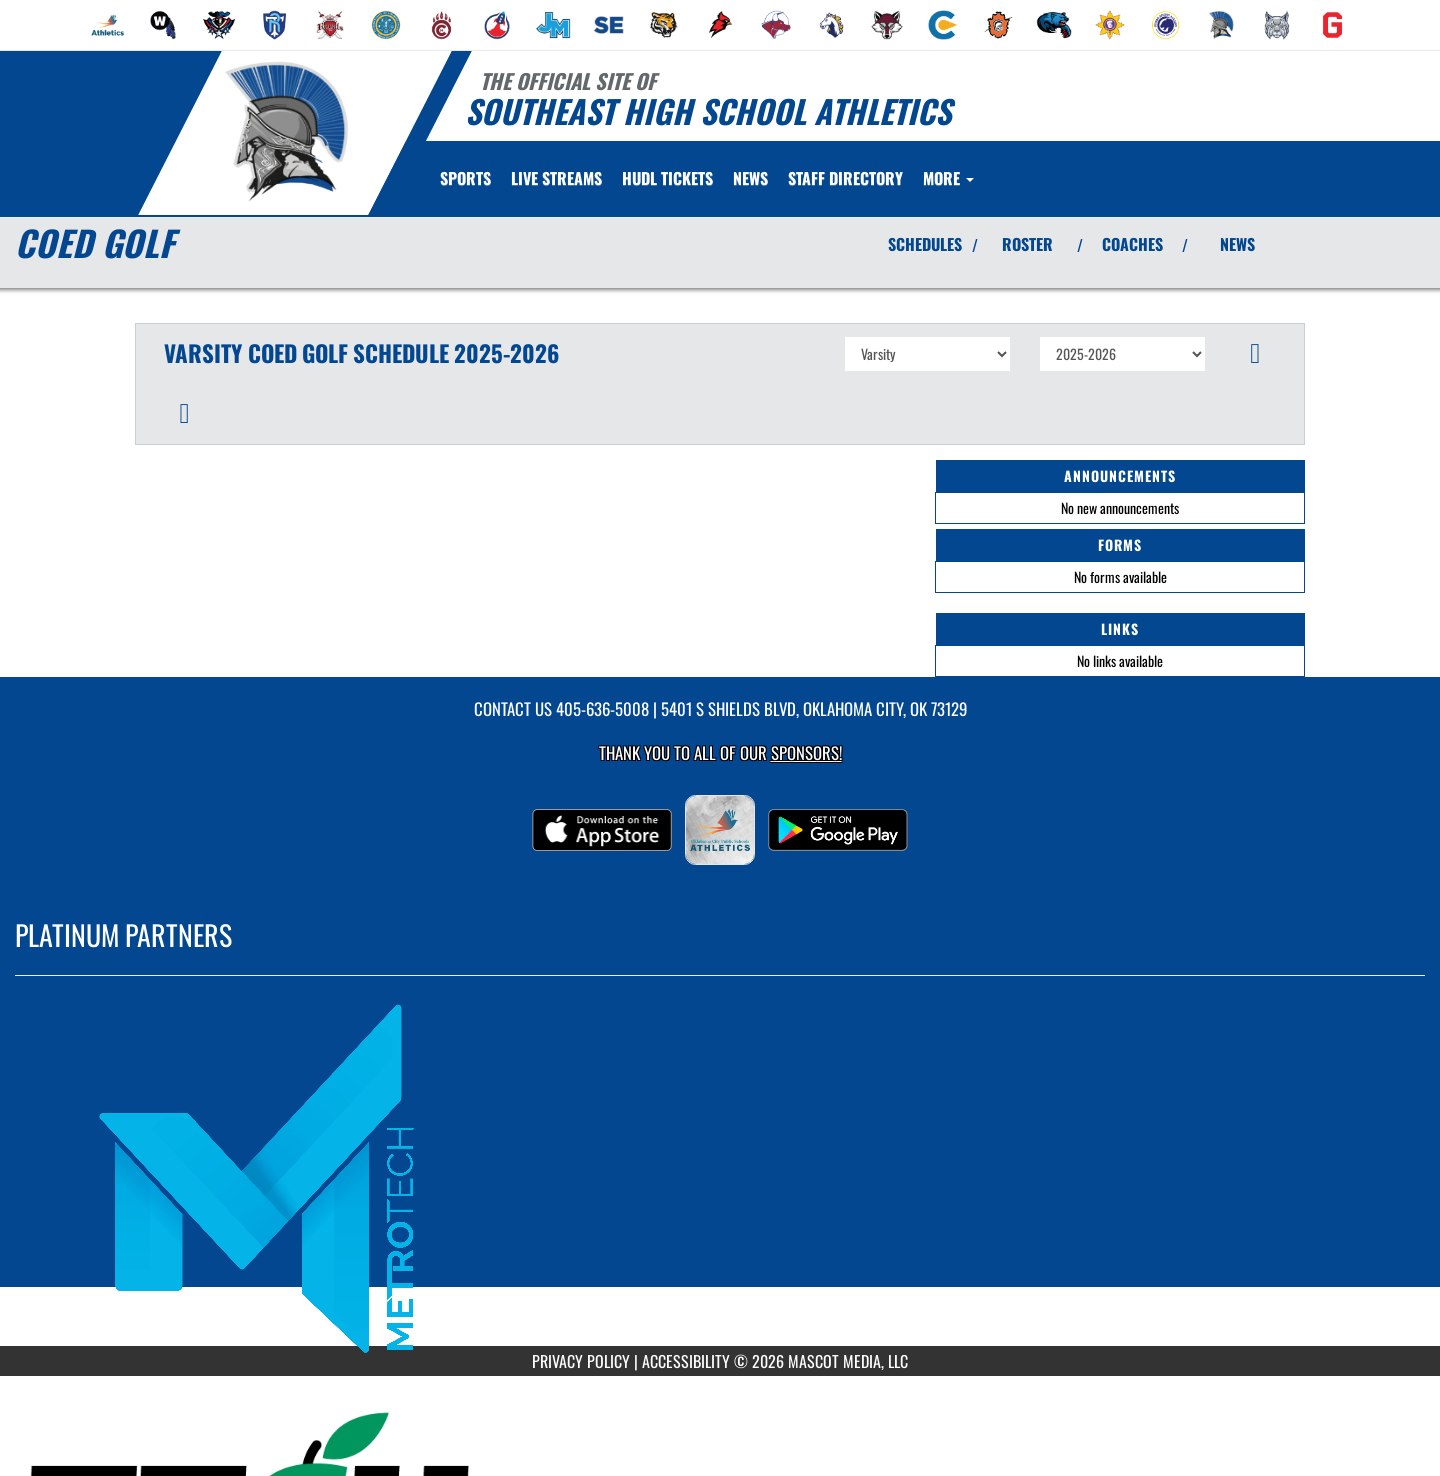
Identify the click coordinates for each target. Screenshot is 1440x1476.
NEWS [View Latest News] (1237, 244)
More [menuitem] (948, 178)
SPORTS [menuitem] (465, 178)
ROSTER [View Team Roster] (1027, 244)
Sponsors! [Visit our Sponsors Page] (806, 752)
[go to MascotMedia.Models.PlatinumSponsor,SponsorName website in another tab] (720, 1176)
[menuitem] (108, 25)
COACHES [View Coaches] (1132, 244)
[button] (1255, 354)
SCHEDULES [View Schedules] (925, 244)
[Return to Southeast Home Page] (285, 131)
